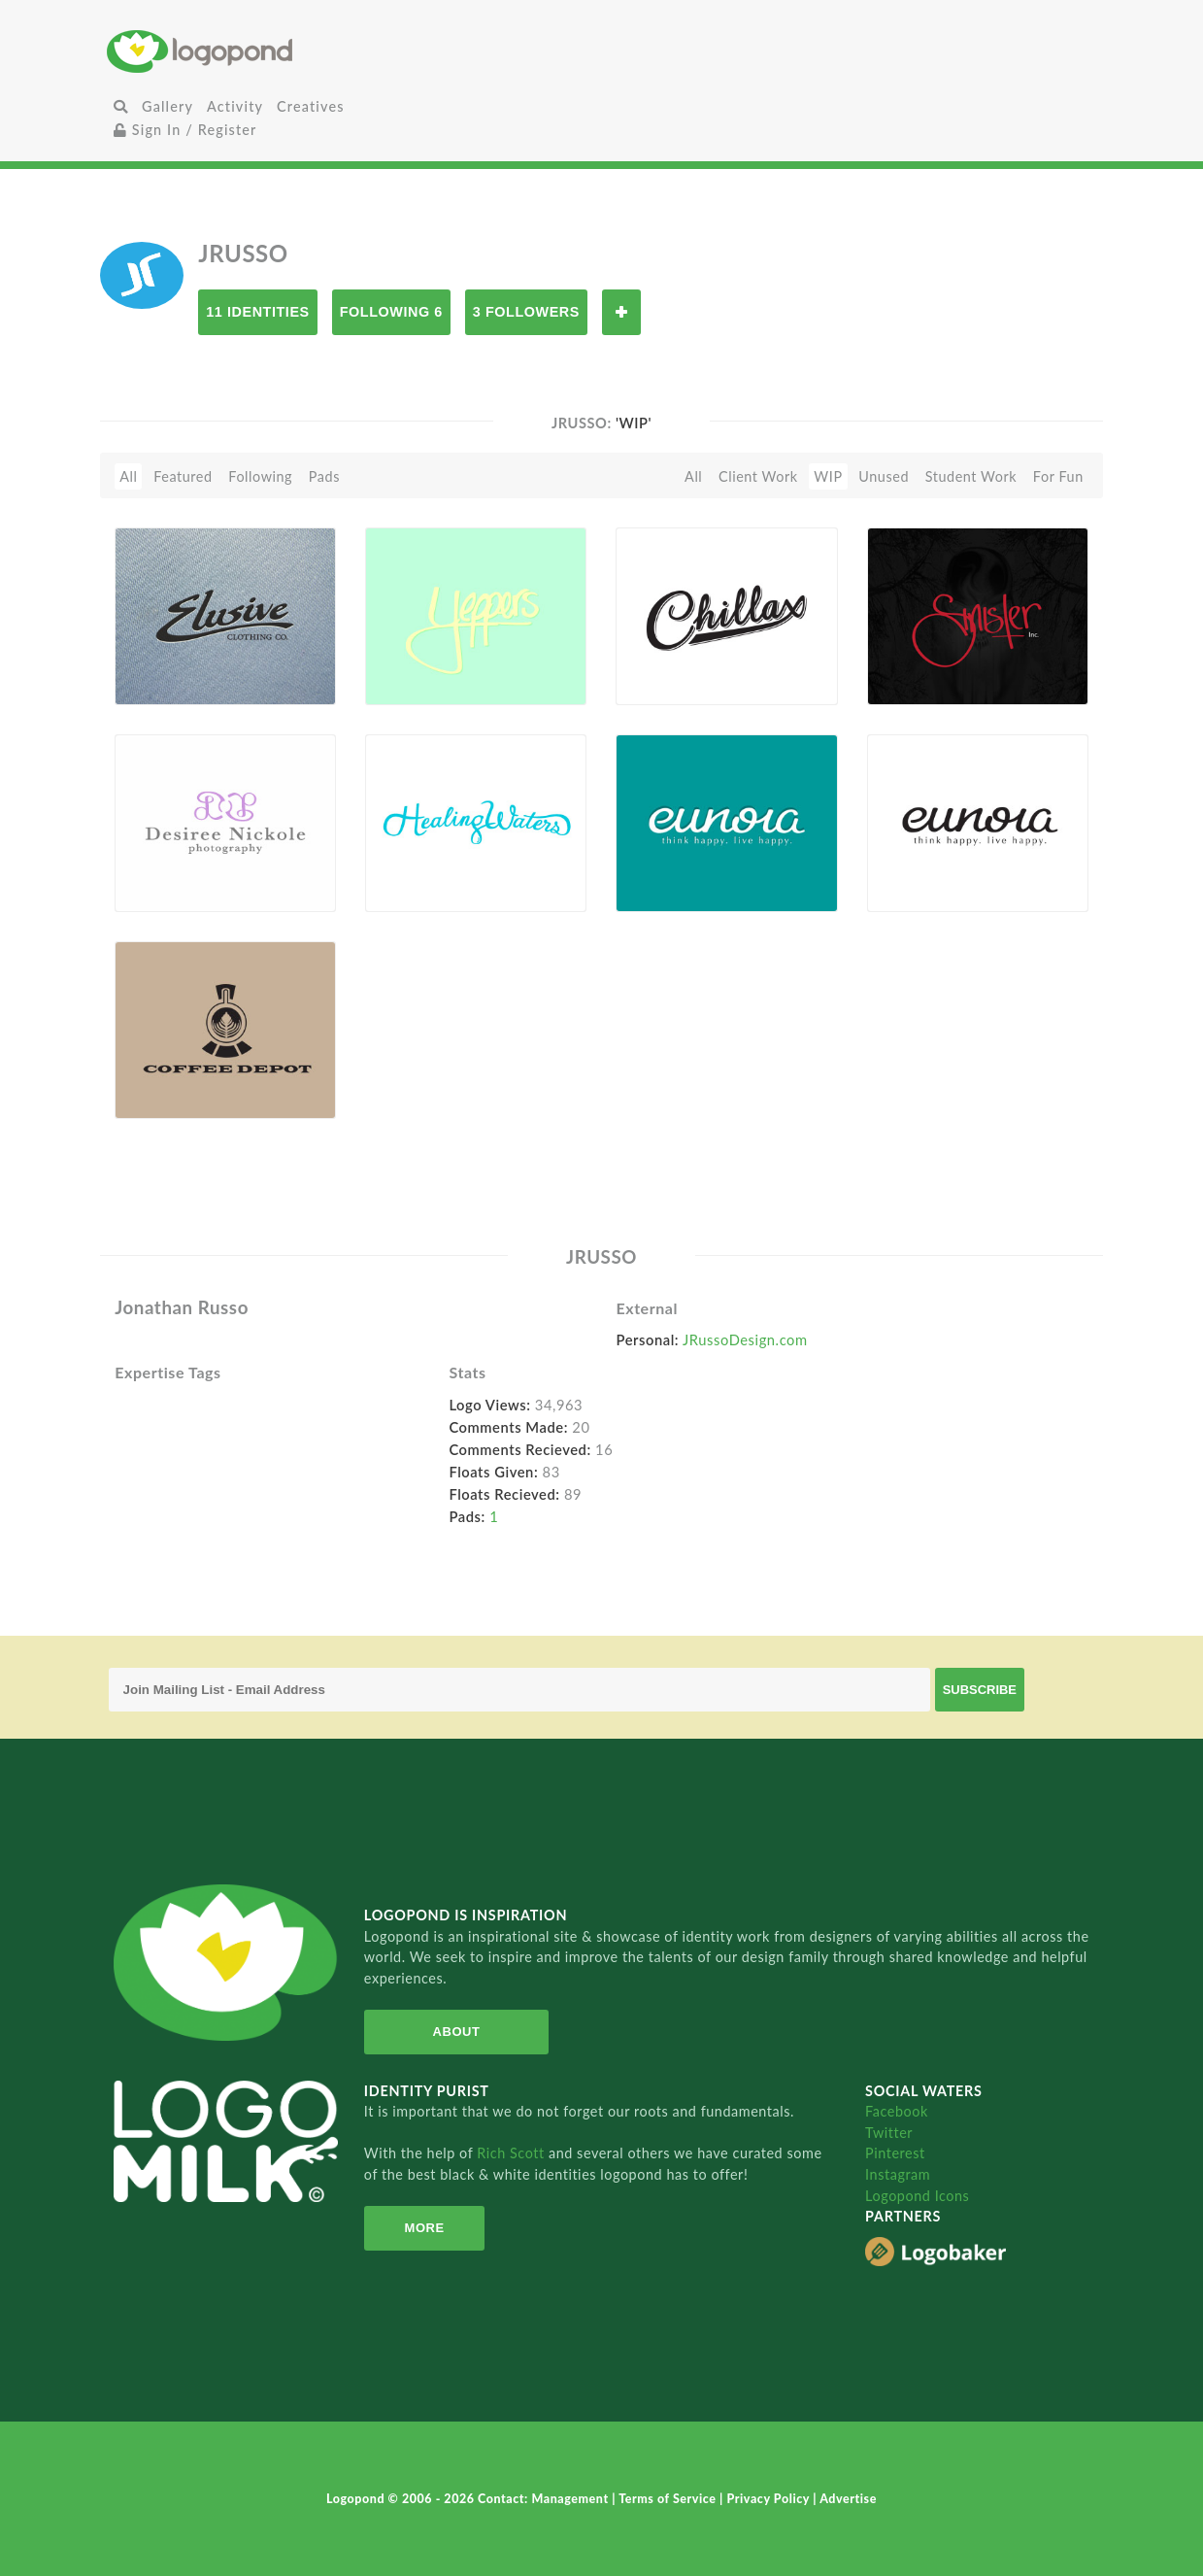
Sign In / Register (185, 129)
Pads (324, 476)
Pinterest (895, 2153)
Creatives (310, 106)
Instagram (897, 2174)
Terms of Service (668, 2498)
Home (272, 51)
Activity (235, 106)
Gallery (167, 106)
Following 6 (391, 312)
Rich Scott (513, 2153)
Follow (621, 312)
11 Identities (257, 312)
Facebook (896, 2111)
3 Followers (526, 312)
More (423, 2227)
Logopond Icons (917, 2195)
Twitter (889, 2132)
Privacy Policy (769, 2498)
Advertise (848, 2498)
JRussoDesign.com (745, 1339)
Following (260, 476)
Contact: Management (545, 2498)
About (455, 2031)
